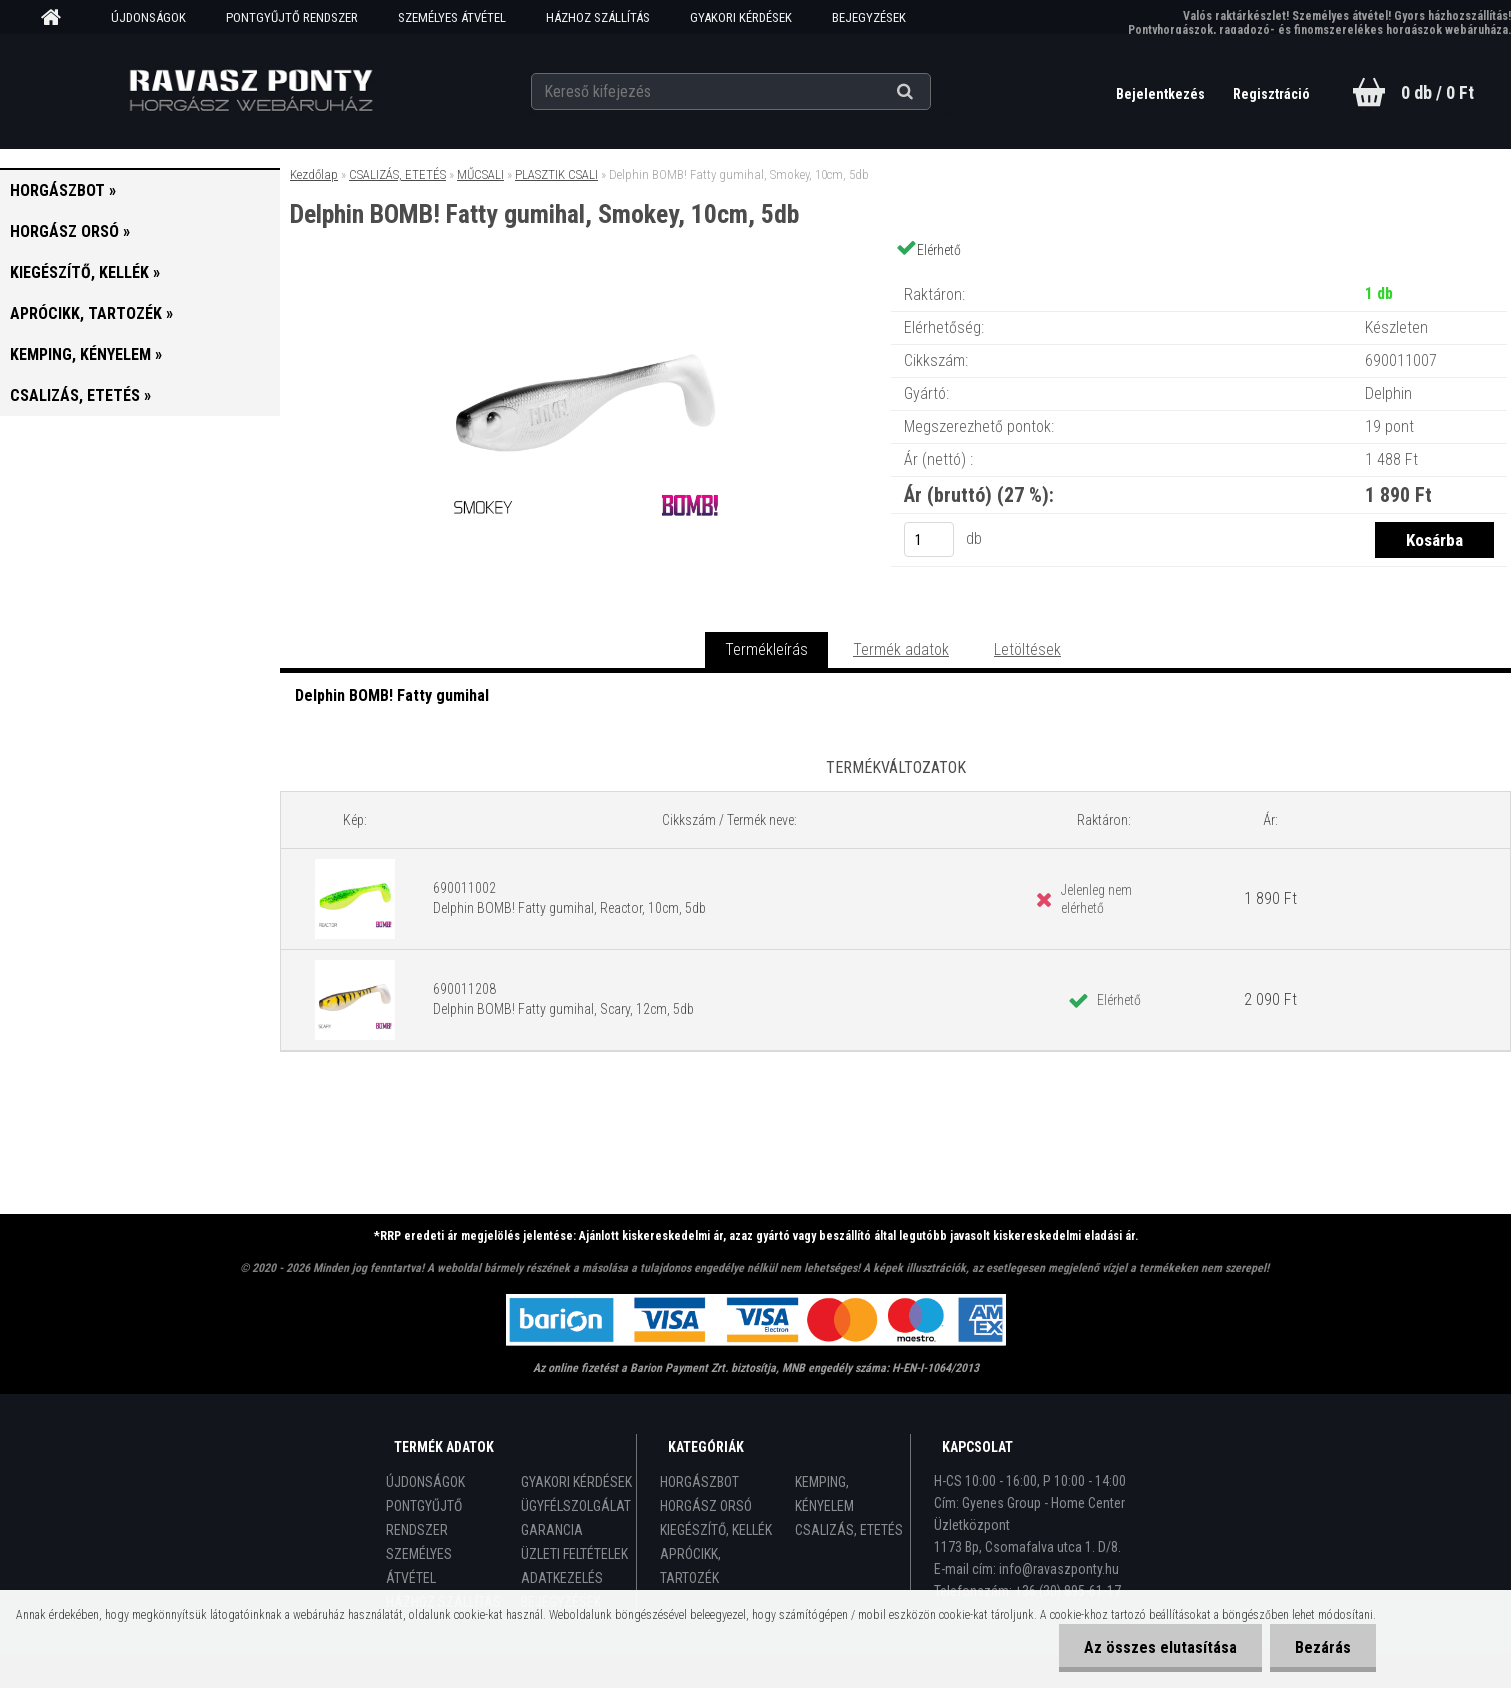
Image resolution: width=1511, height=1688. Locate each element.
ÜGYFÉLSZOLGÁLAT (576, 1506)
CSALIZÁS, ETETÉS (397, 174)
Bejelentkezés (1162, 94)
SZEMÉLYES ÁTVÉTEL (452, 17)
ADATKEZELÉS (562, 1578)
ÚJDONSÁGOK (148, 17)
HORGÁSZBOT (699, 1482)
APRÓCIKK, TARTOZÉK (690, 1566)
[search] (929, 92)
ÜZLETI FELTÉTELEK (574, 1554)
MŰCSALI (480, 174)
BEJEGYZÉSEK (869, 17)
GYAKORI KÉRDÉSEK (741, 17)
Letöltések (1027, 649)
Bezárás (1323, 1647)
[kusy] (929, 539)
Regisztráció (1271, 94)
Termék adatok (901, 649)
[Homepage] (58, 18)
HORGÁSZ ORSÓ (706, 1506)
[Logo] (250, 91)
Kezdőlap (314, 174)
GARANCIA (552, 1530)
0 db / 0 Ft (1437, 92)
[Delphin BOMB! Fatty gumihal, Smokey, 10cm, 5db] (586, 274)
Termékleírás (766, 649)
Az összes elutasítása (1160, 1647)
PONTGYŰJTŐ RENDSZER (292, 17)
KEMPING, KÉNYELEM (824, 1494)
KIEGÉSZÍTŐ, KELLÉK (716, 1530)
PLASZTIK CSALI (556, 174)
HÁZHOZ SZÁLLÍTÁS (598, 17)
